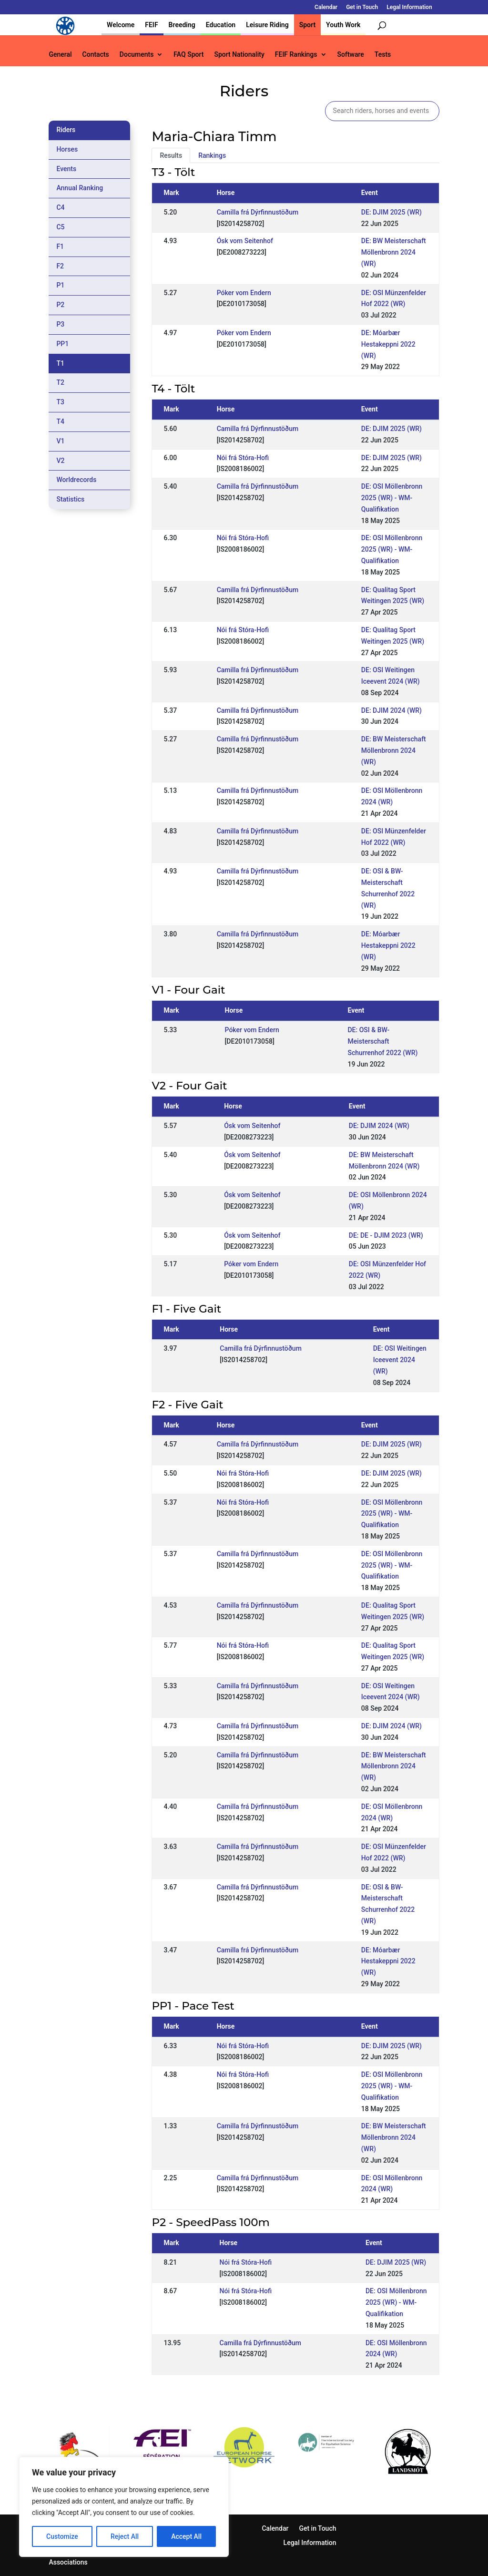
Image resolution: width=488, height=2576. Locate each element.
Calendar (326, 7)
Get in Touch (362, 7)
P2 (60, 304)
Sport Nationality (239, 54)
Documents (137, 54)
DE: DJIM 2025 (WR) (391, 212)
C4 (60, 207)
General (60, 54)
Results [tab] (171, 155)
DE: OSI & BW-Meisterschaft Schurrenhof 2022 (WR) (382, 1041)
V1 (60, 441)
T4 (60, 421)
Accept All (186, 2536)
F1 (60, 246)
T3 (60, 402)
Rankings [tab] (212, 155)
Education (220, 25)
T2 (60, 382)
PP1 (62, 344)
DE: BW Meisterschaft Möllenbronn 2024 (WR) (393, 252)
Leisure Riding (267, 25)
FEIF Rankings (296, 54)
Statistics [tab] (70, 499)
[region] (124, 2507)
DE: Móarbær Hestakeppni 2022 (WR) (388, 344)
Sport (307, 25)
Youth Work (343, 25)
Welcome (120, 25)
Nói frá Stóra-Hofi (243, 458)
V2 (60, 460)
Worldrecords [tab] (76, 479)
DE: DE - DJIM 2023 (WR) (386, 1235)
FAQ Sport (188, 54)
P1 (60, 285)
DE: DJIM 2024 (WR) (391, 710)
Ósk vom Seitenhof (245, 241)
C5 (60, 227)
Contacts (95, 54)
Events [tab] (66, 169)
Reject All (125, 2536)
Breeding (182, 25)
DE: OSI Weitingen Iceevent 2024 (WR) (400, 1359)
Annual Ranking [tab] (79, 188)
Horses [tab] (67, 149)
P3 (60, 324)
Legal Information (409, 7)
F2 (60, 266)
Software (350, 54)
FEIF (151, 25)
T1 (60, 363)
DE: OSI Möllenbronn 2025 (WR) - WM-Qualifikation (392, 497)
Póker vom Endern (244, 293)
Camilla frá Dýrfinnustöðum (258, 212)
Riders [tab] (65, 129)
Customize (62, 2536)
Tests (383, 54)
